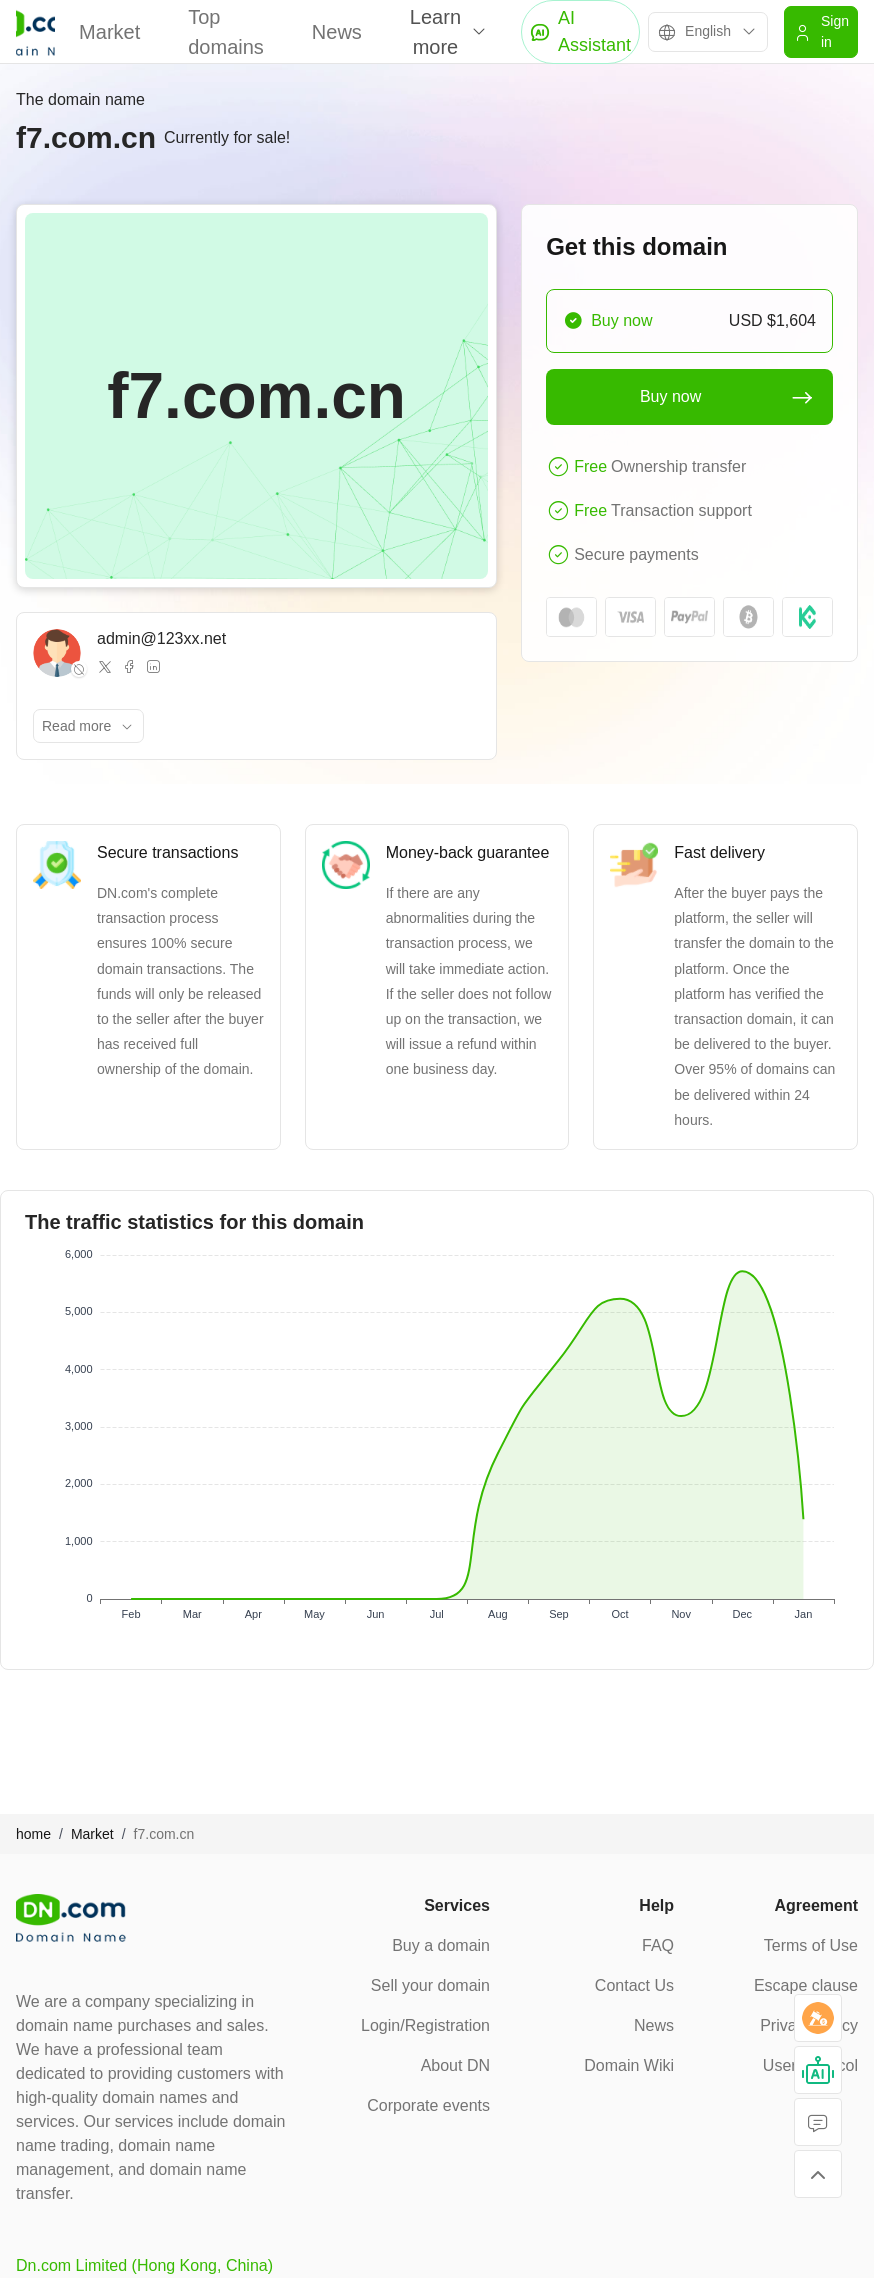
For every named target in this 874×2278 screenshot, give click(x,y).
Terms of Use (811, 1945)
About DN (455, 2065)
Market (109, 32)
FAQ (658, 1945)
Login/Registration (425, 2025)
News (337, 32)
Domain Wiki (629, 2065)
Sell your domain (430, 1985)
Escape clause (806, 1985)
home (33, 1834)
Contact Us (634, 1985)
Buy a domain (441, 1945)
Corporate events (428, 2105)
